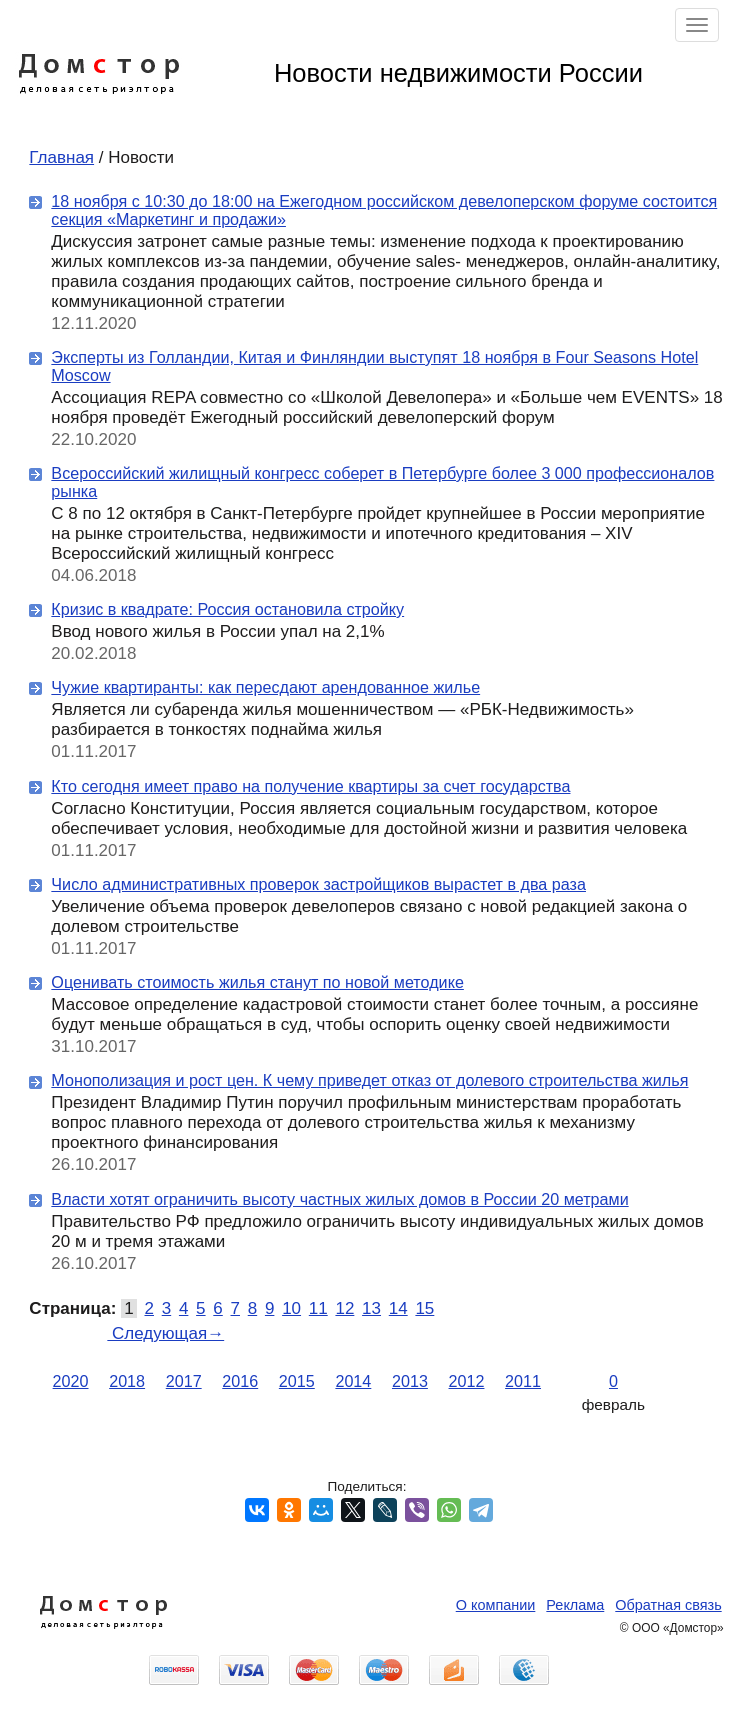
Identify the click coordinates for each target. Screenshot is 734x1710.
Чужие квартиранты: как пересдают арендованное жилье (265, 687)
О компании (496, 1605)
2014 (353, 1381)
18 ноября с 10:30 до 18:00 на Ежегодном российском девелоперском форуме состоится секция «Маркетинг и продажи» (384, 210)
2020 (71, 1381)
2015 (297, 1381)
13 (371, 1308)
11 (318, 1308)
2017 (184, 1381)
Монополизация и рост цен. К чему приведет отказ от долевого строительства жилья (369, 1080)
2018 (127, 1381)
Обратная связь (668, 1605)
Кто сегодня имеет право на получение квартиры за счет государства (310, 786)
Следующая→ (165, 1333)
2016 (240, 1381)
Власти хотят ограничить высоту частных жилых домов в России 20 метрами (339, 1199)
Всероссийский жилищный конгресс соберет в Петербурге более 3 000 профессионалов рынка (382, 482)
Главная (61, 157)
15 (424, 1308)
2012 (467, 1381)
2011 (523, 1381)
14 (398, 1308)
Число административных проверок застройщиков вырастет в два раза (318, 884)
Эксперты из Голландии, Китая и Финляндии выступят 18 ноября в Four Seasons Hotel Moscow (374, 366)
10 (291, 1308)
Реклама (575, 1605)
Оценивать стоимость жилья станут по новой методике (257, 982)
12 (344, 1308)
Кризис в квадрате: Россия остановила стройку (227, 609)
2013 (410, 1381)
